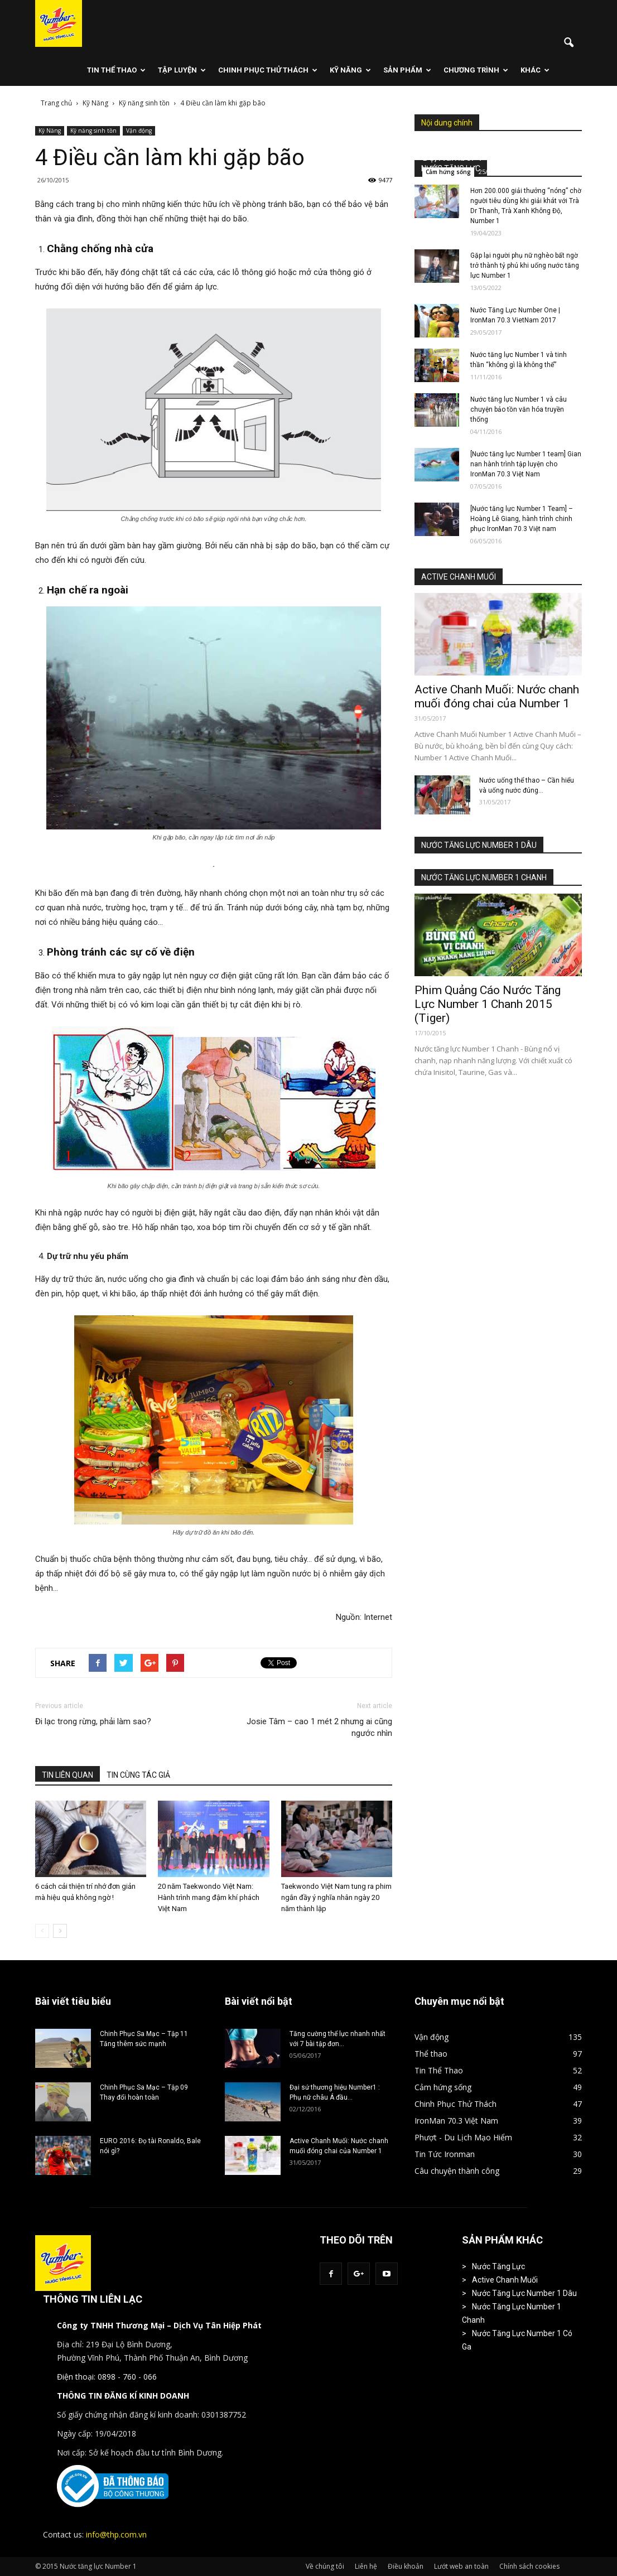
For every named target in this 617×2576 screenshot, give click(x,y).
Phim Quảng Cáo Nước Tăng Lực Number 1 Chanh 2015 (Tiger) (487, 1004)
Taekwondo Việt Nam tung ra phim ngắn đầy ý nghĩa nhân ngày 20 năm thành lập (336, 1897)
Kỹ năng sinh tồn (93, 130)
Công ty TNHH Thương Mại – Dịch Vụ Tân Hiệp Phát (159, 2325)
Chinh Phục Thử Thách (267, 70)
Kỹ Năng (350, 70)
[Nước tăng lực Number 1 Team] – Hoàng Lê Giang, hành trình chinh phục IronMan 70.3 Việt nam (521, 519)
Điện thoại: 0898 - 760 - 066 (107, 2376)
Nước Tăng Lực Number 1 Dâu (524, 2293)
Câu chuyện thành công (456, 2170)
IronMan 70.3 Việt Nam (456, 2120)
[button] (568, 43)
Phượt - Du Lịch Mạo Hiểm (463, 2137)
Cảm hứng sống (448, 172)
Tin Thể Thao (116, 70)
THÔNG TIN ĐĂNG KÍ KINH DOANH (123, 2395)
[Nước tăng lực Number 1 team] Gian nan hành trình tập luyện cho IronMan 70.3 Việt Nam (525, 464)
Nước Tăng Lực (498, 2266)
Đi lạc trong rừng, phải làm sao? (93, 1721)
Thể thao (430, 2053)
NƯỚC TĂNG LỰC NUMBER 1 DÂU (479, 845)
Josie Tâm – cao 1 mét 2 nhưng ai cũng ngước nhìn (319, 1727)
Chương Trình (476, 70)
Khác (534, 70)
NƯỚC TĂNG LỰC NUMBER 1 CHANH (484, 877)
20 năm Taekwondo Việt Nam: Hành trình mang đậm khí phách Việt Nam (208, 1897)
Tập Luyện (182, 70)
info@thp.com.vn (116, 2534)
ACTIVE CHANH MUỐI (458, 576)
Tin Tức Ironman (444, 2154)
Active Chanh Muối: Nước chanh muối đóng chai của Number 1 (496, 696)
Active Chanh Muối (505, 2279)
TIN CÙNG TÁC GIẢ (138, 1775)
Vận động (139, 130)
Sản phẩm (407, 70)
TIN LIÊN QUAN (67, 1775)
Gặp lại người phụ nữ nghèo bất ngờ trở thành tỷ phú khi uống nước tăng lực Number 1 (524, 265)
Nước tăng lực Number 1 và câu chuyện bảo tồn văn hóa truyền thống (518, 409)
